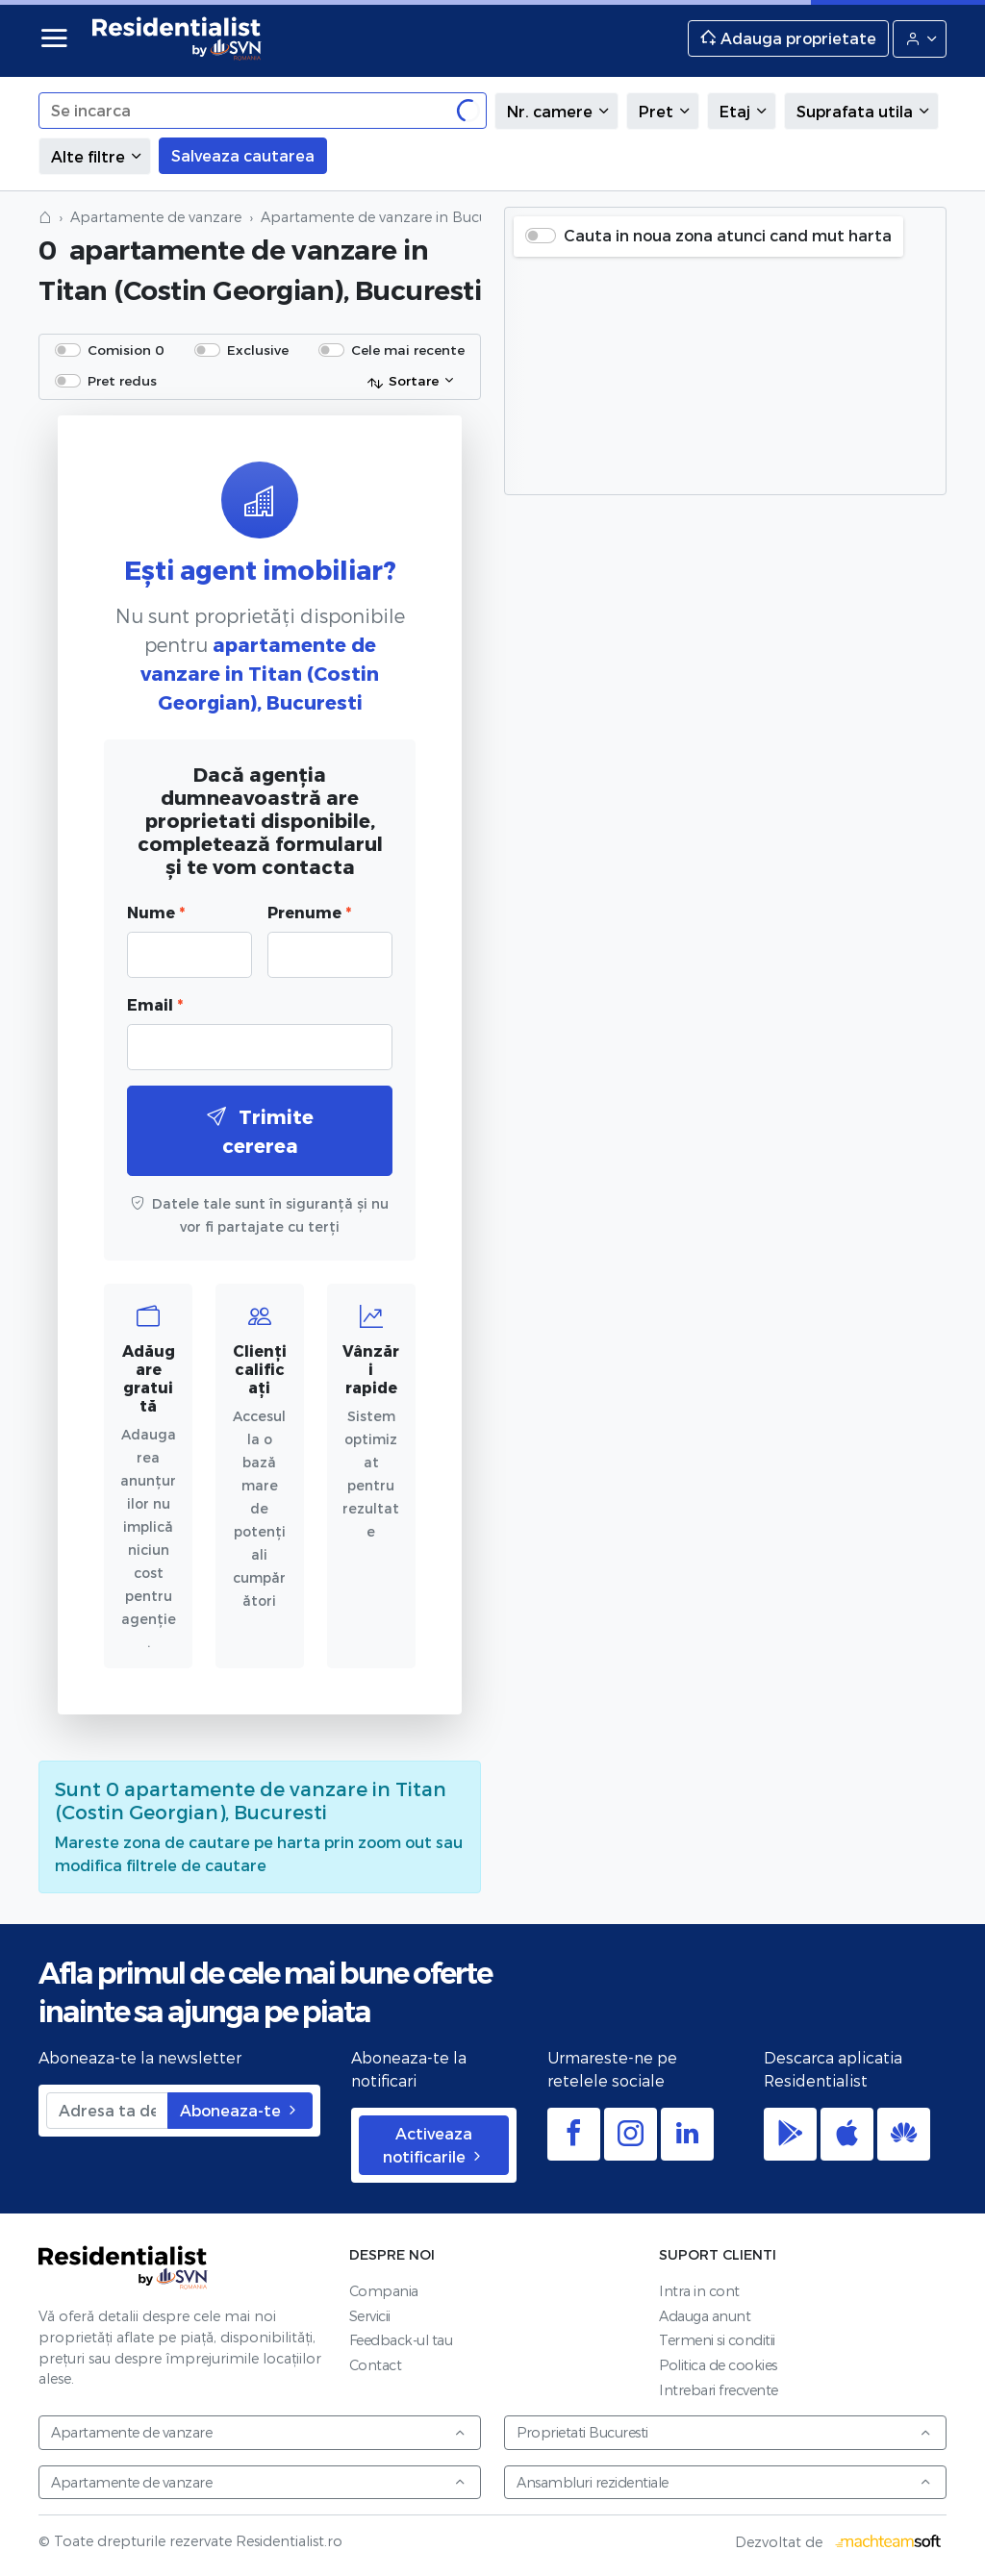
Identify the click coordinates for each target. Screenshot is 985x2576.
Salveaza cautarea (243, 155)
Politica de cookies (718, 2365)
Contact (375, 2365)
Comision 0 (126, 349)
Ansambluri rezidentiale (724, 2482)
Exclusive (258, 349)
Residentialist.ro (177, 38)
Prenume (309, 912)
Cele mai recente (408, 349)
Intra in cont (699, 2291)
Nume (156, 912)
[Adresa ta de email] (107, 2110)
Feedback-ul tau (401, 2340)
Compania (383, 2291)
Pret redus (122, 380)
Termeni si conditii (717, 2340)
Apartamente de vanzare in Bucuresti (388, 217)
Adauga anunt (704, 2316)
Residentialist (123, 2267)
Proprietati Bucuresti (724, 2432)
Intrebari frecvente (718, 2390)
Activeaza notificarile (434, 2144)
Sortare (402, 381)
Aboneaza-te (240, 2110)
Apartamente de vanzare (155, 217)
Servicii (370, 2316)
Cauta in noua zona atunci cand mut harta (728, 235)
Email (155, 1004)
